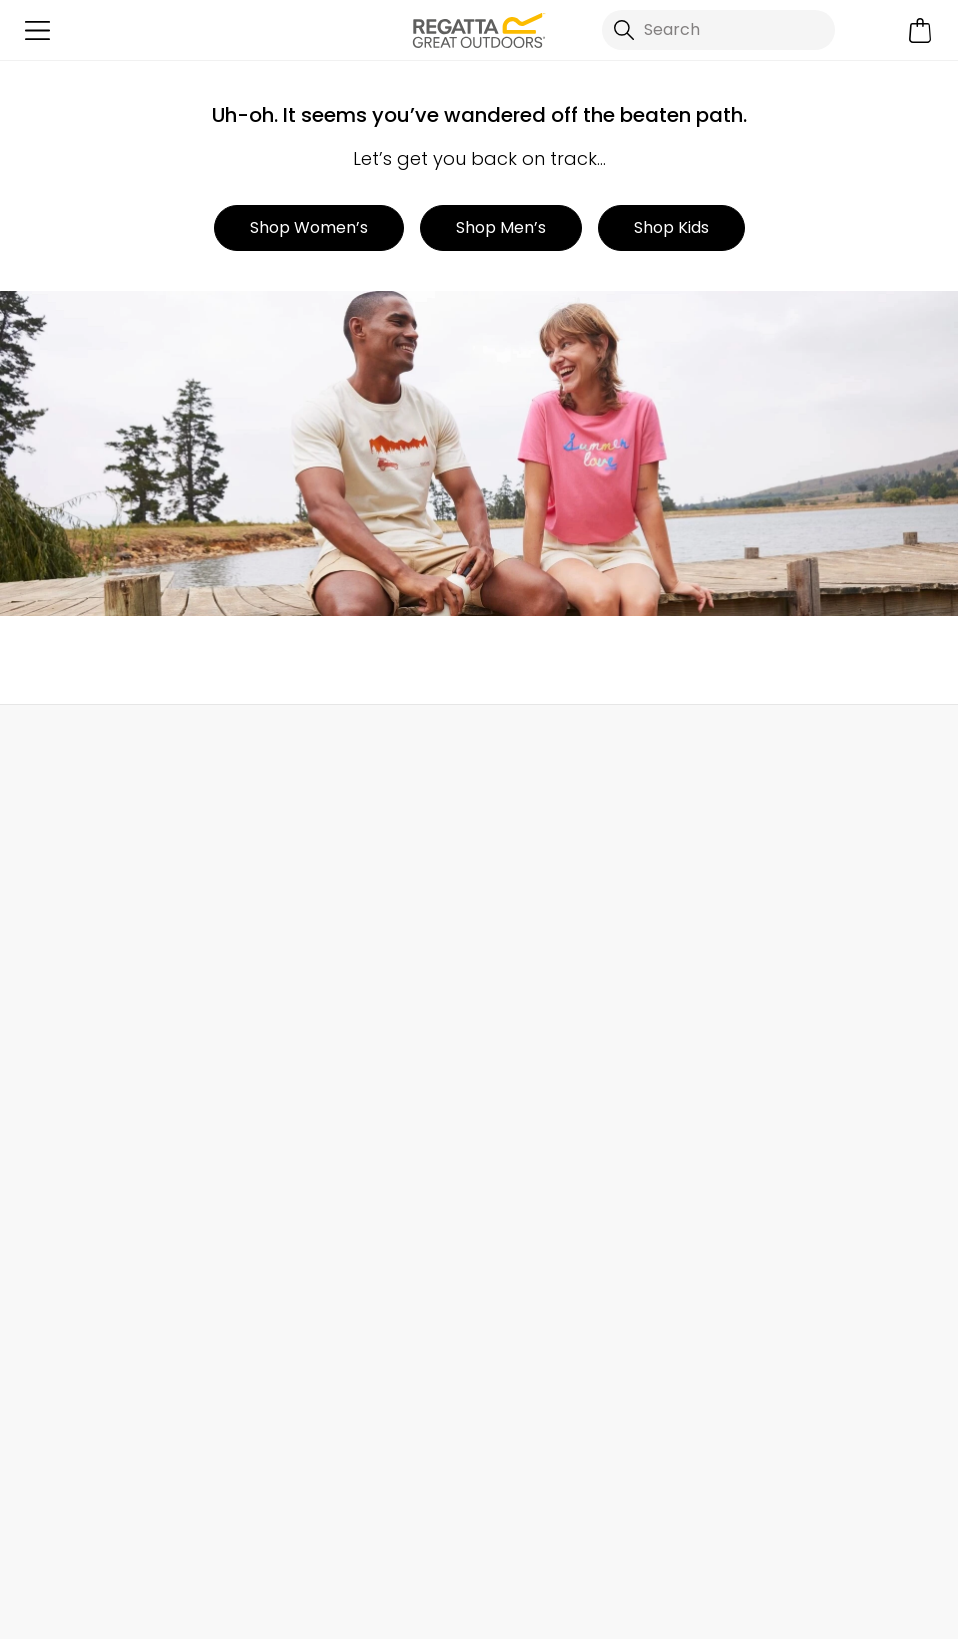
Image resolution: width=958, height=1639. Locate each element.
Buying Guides (766, 1121)
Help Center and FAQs (332, 929)
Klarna (735, 1089)
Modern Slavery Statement (582, 1153)
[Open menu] (37, 30)
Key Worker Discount (790, 1025)
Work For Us (522, 961)
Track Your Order (80, 961)
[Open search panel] (718, 30)
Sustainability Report (558, 993)
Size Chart (750, 961)
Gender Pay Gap (544, 1057)
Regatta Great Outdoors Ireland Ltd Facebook (552, 1497)
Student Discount (778, 993)
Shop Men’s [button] (501, 227)
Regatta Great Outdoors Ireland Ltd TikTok (593, 1497)
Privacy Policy (718, 1598)
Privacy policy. (275, 1397)
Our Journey (527, 897)
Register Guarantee (787, 929)
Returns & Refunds (87, 929)
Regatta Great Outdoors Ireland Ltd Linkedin (675, 1497)
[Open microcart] (920, 30)
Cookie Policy (874, 1598)
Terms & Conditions (537, 1598)
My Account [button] (248, 748)
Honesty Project (540, 1121)
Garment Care (767, 1153)
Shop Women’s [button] (309, 227)
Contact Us (292, 897)
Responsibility (531, 1089)
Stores (503, 929)
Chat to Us (790, 748)
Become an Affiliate (787, 1185)
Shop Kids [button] (671, 227)
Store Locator (522, 748)
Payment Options (779, 1057)
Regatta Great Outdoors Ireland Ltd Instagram (634, 1497)
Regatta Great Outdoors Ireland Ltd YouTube (716, 1497)
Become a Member (785, 897)
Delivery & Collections (99, 897)
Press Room (524, 1025)
